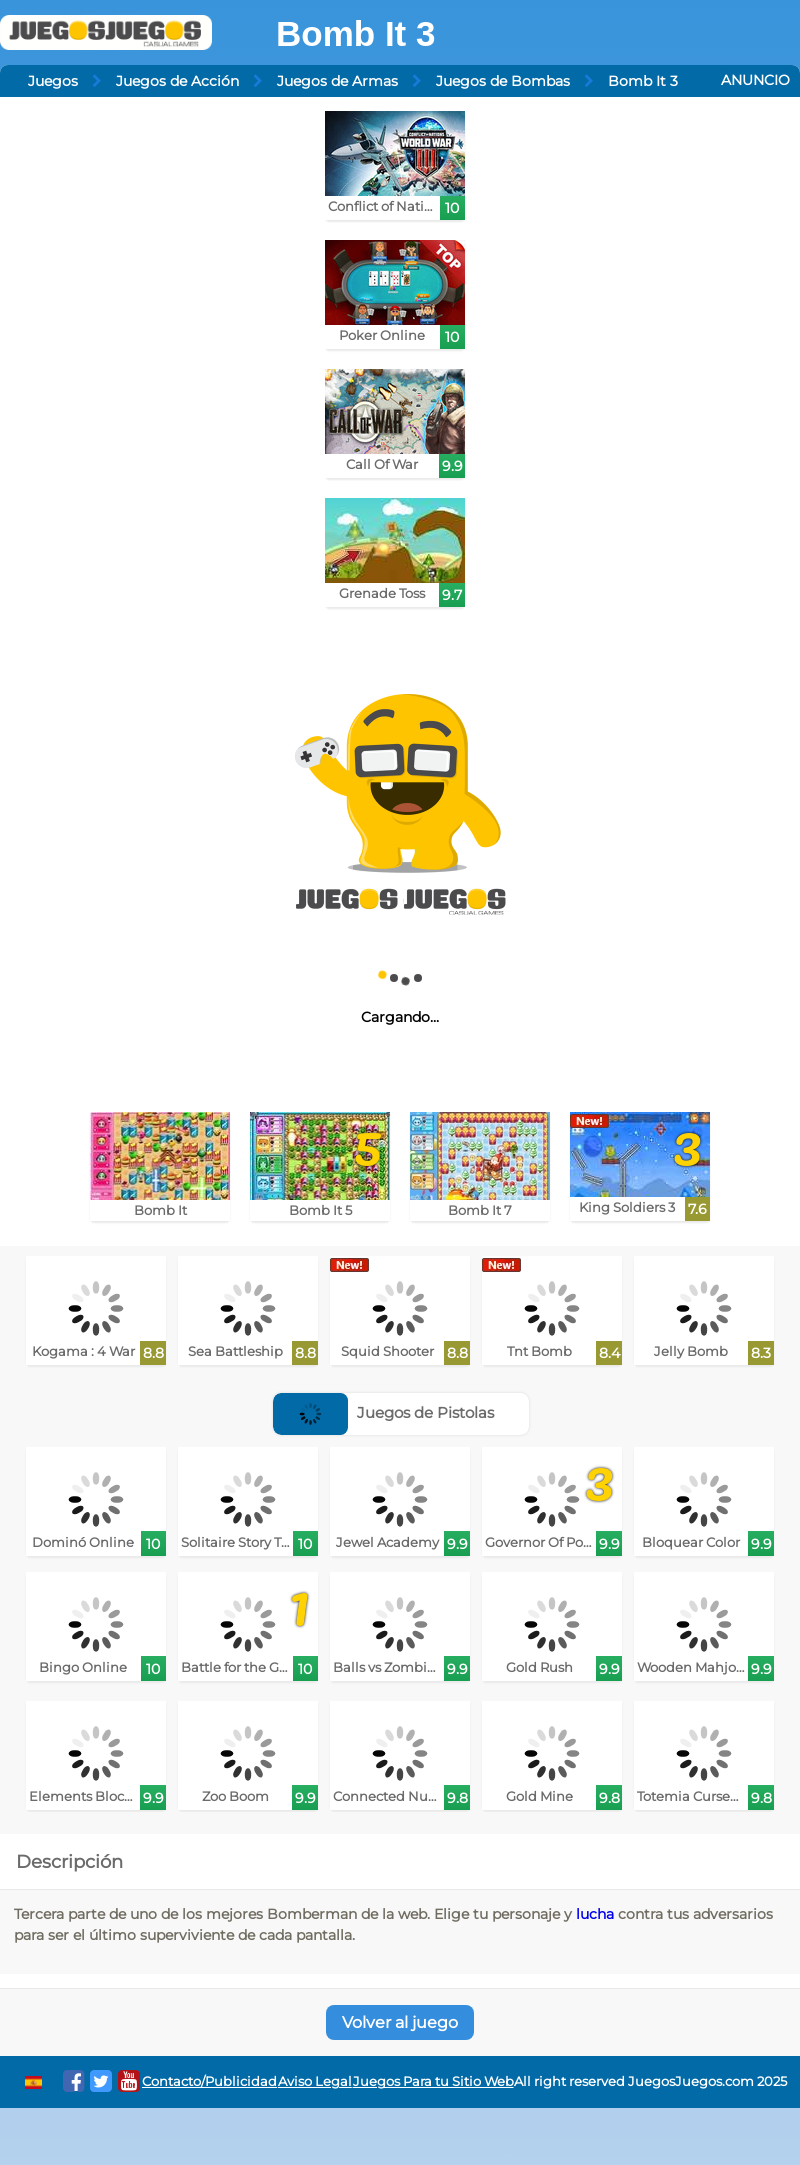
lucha (595, 1914)
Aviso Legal (315, 2081)
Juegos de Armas (337, 81)
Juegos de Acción (177, 81)
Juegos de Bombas (503, 81)
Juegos (53, 81)
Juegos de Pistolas (383, 1412)
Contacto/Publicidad (209, 2081)
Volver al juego (400, 2022)
